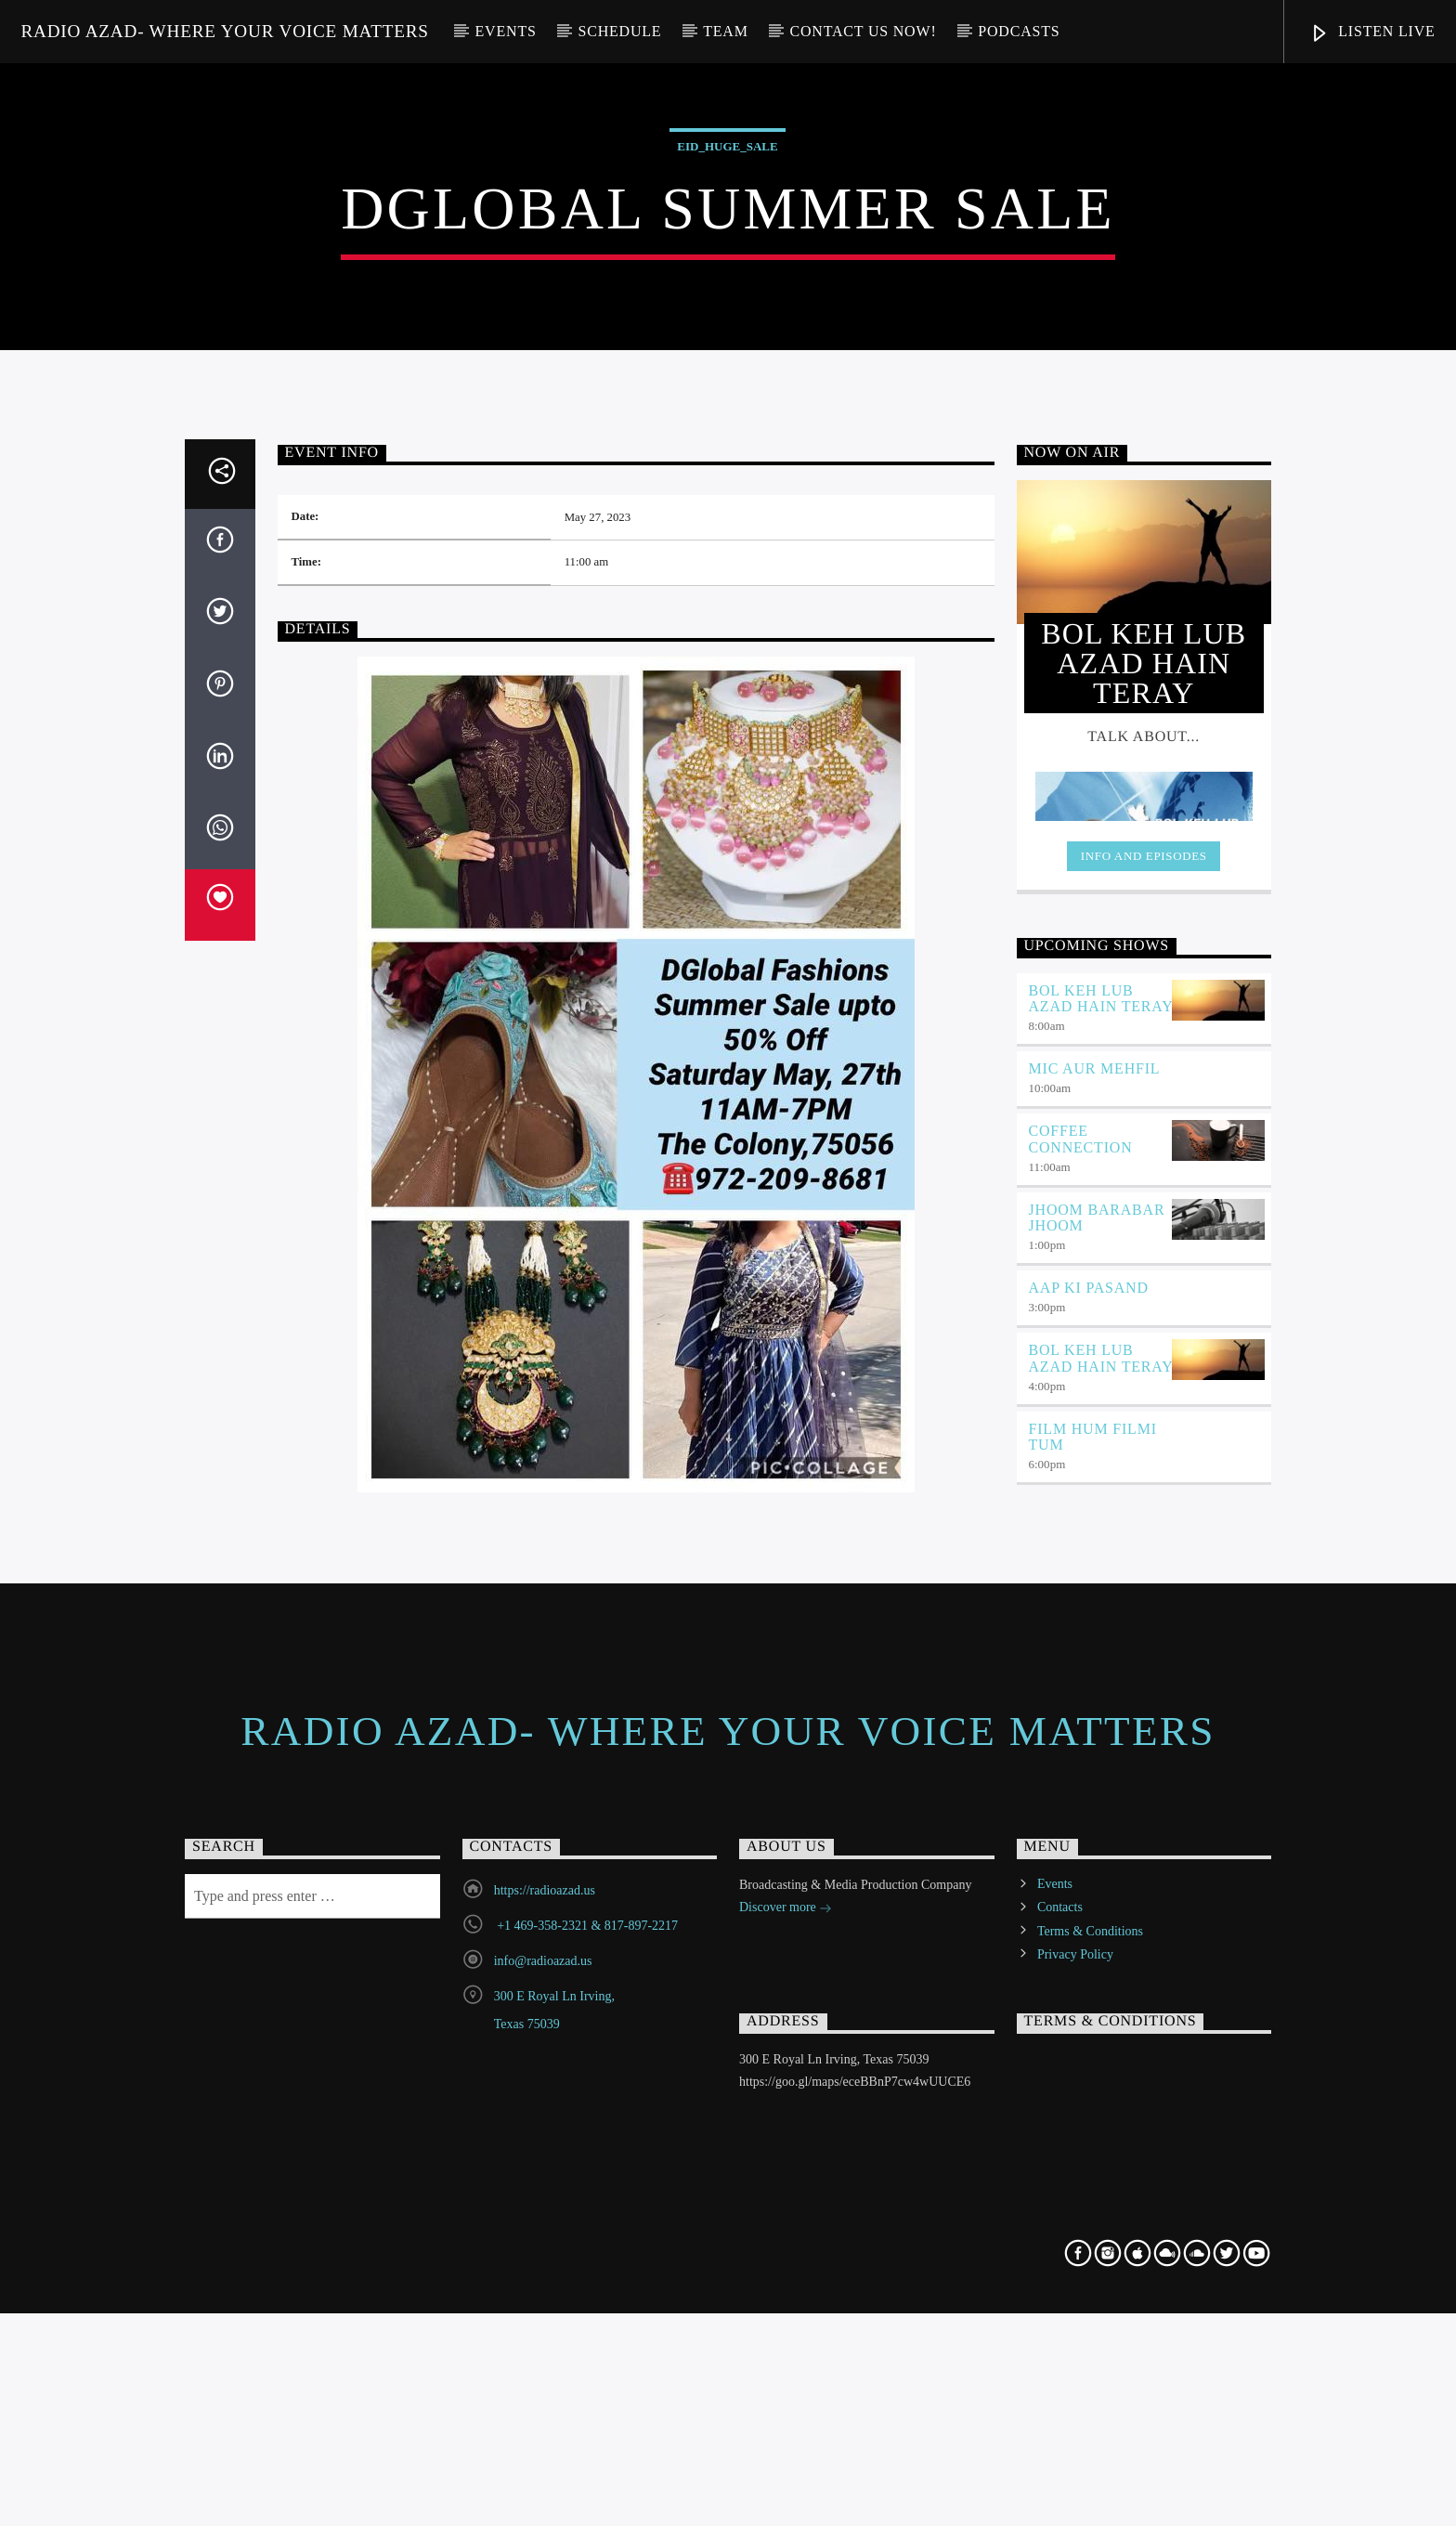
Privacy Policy (1075, 2510)
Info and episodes (1144, 1412)
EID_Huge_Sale (727, 400)
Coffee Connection (1081, 1695)
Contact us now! (863, 31)
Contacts (1060, 2463)
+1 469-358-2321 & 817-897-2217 (586, 2482)
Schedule (619, 31)
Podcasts (1019, 31)
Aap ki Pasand (1089, 1844)
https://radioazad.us (544, 2447)
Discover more (785, 2465)
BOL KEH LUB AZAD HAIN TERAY (1101, 1554)
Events (506, 31)
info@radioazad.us (543, 2517)
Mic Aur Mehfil (1095, 1625)
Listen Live (1372, 34)
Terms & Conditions (1090, 2486)
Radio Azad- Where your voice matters (224, 31)
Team (725, 31)
